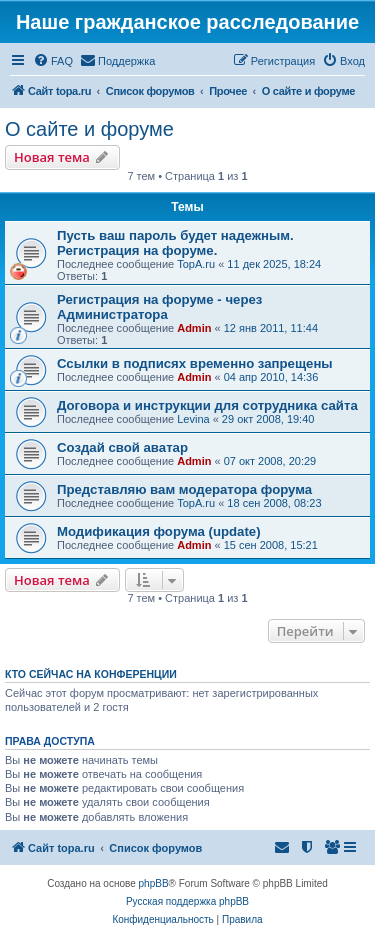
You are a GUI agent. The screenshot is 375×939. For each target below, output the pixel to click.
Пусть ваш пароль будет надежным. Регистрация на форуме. (175, 243)
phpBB (154, 883)
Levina (193, 419)
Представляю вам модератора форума (184, 489)
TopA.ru (196, 264)
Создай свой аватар (122, 447)
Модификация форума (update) (159, 531)
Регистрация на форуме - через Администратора (159, 307)
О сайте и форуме (89, 129)
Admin (194, 328)
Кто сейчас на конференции (91, 674)
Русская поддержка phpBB (187, 901)
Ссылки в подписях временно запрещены (195, 363)
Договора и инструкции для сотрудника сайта (207, 405)
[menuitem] (53, 61)
